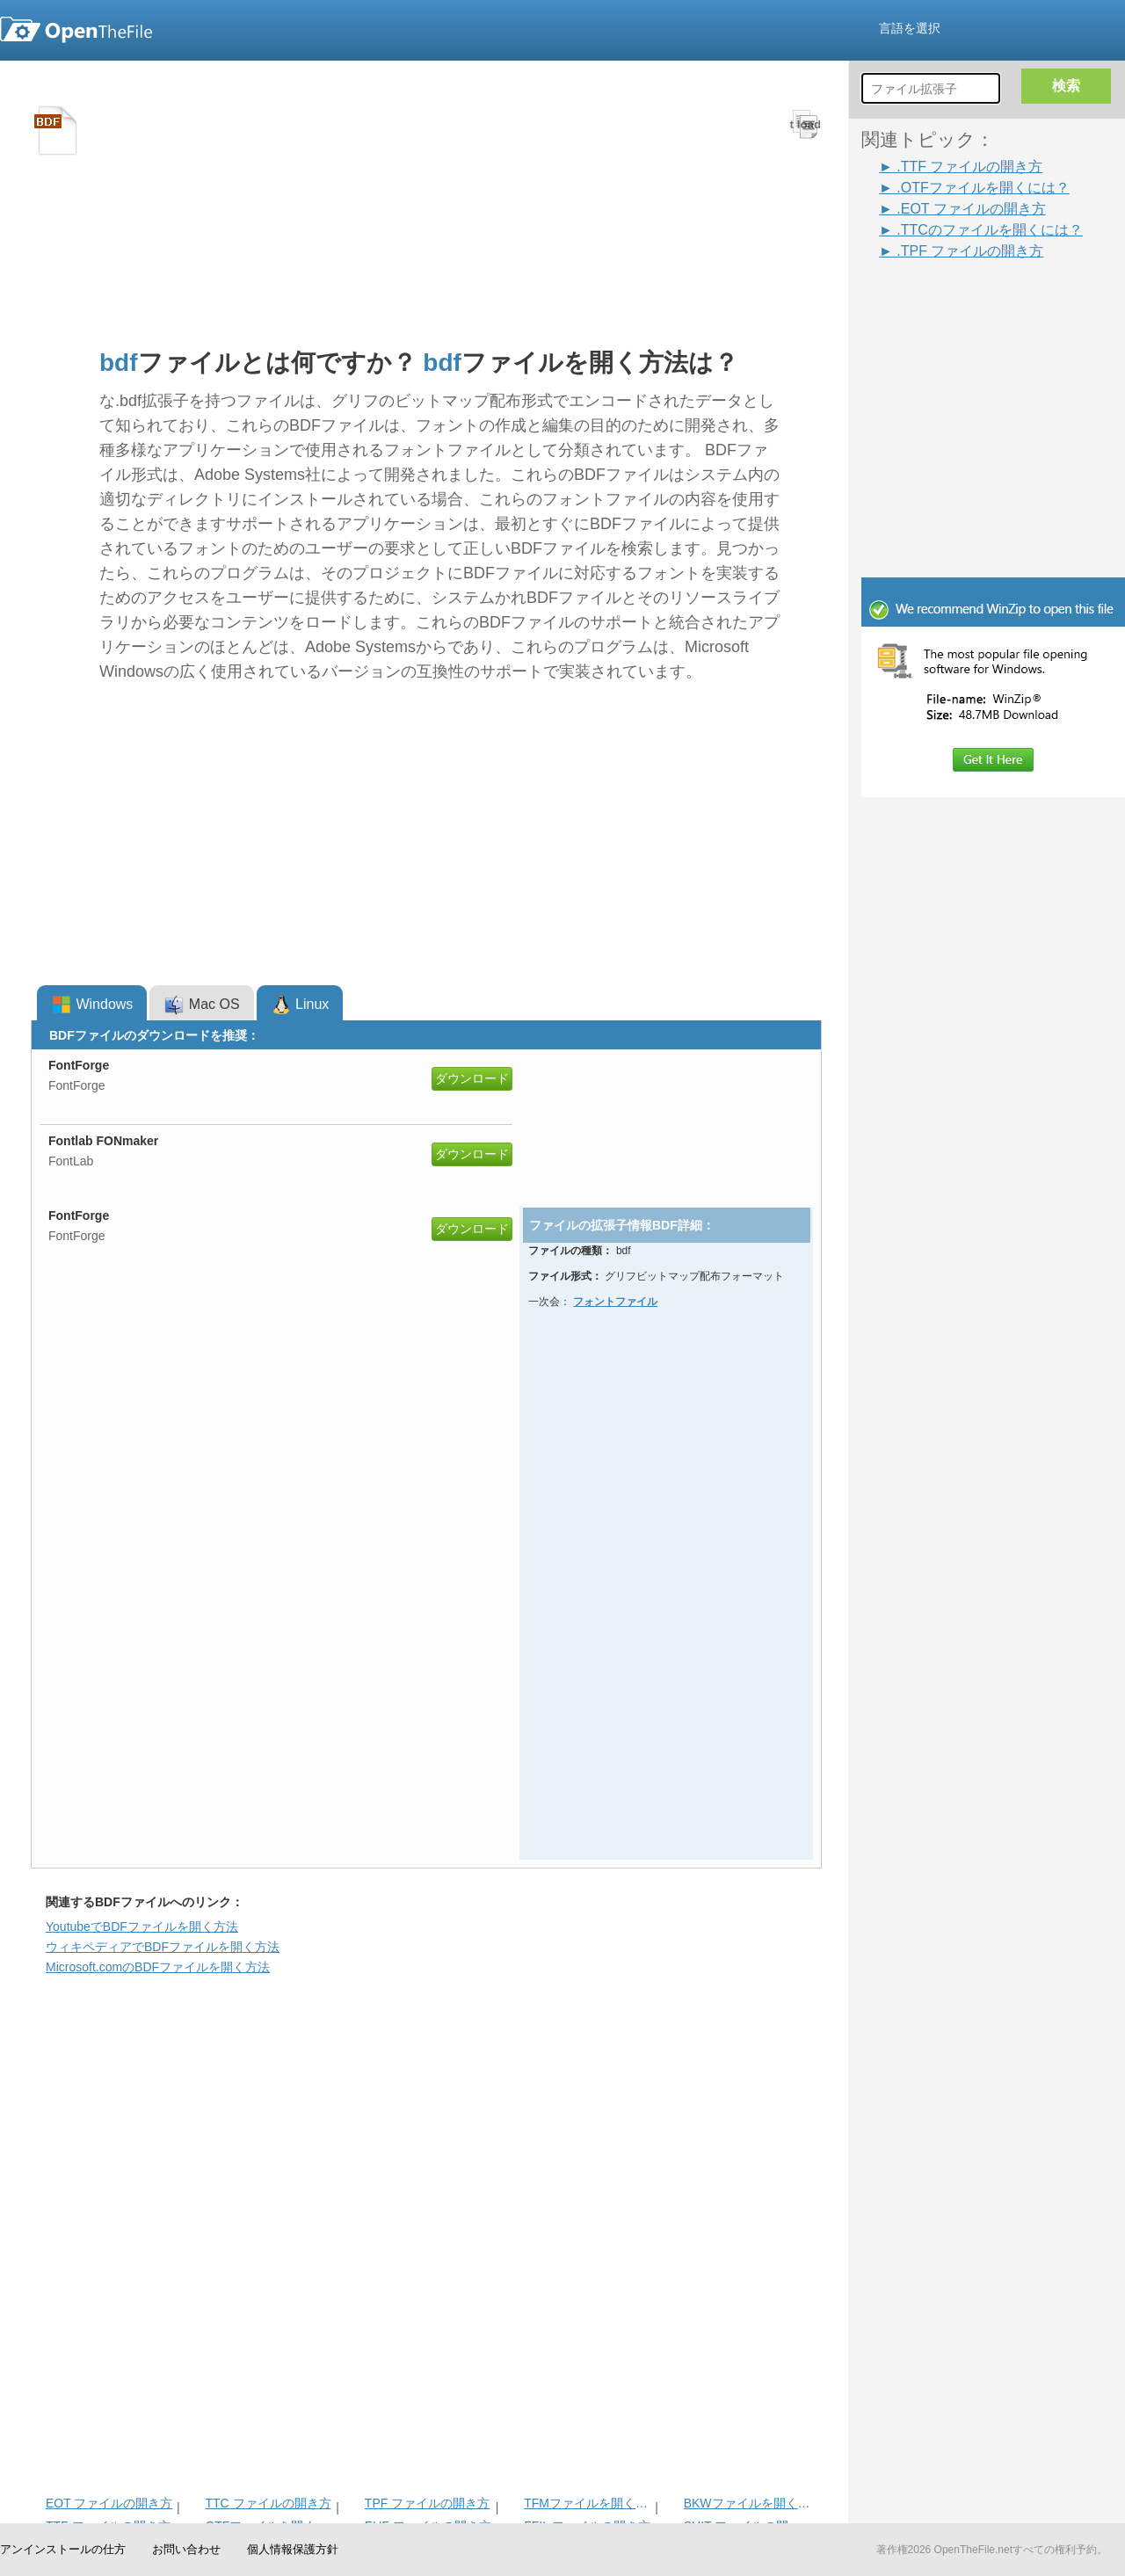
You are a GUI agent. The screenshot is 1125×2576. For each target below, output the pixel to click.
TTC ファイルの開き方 (267, 2503)
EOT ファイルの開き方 (109, 2503)
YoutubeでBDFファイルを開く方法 (142, 1926)
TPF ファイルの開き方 (427, 2503)
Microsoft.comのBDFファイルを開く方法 (158, 1967)
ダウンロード (472, 1078)
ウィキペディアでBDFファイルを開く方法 (162, 1947)
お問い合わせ (186, 2549)
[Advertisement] (967, 300)
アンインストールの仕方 (63, 2549)
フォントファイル (615, 1301)
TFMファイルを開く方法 (587, 2503)
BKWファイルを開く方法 (747, 2503)
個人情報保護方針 (292, 2549)
